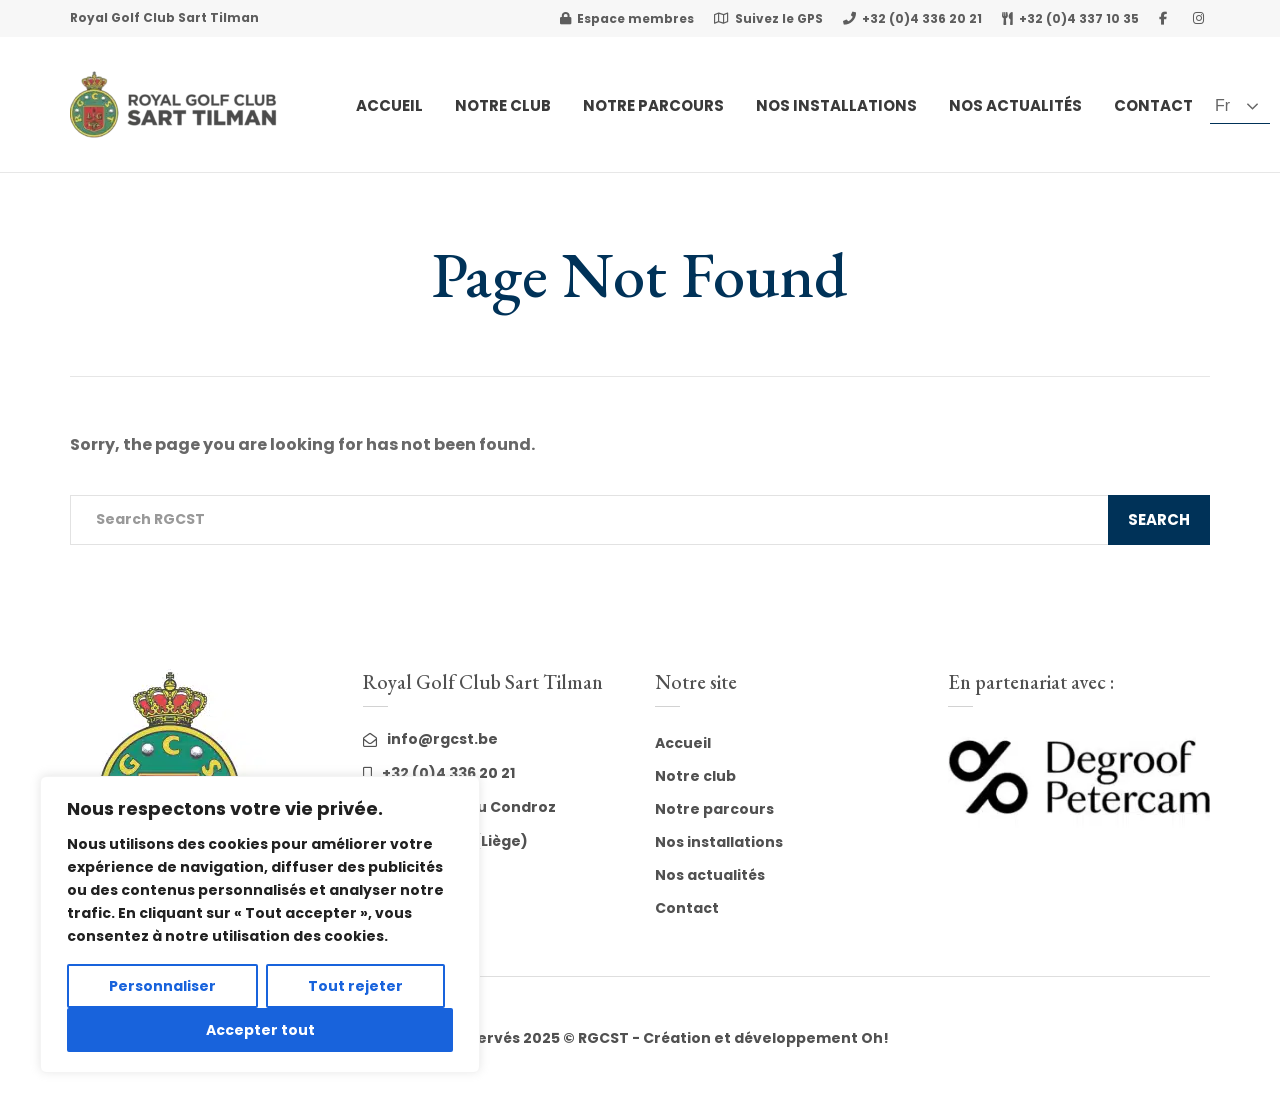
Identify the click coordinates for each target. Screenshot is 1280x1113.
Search (1159, 519)
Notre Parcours (653, 105)
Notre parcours (714, 809)
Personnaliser (162, 986)
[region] (260, 924)
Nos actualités (1015, 105)
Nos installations (719, 842)
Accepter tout (260, 1030)
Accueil (389, 105)
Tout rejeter (355, 986)
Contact (1153, 105)
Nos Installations (836, 105)
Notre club (503, 105)
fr (1222, 105)
